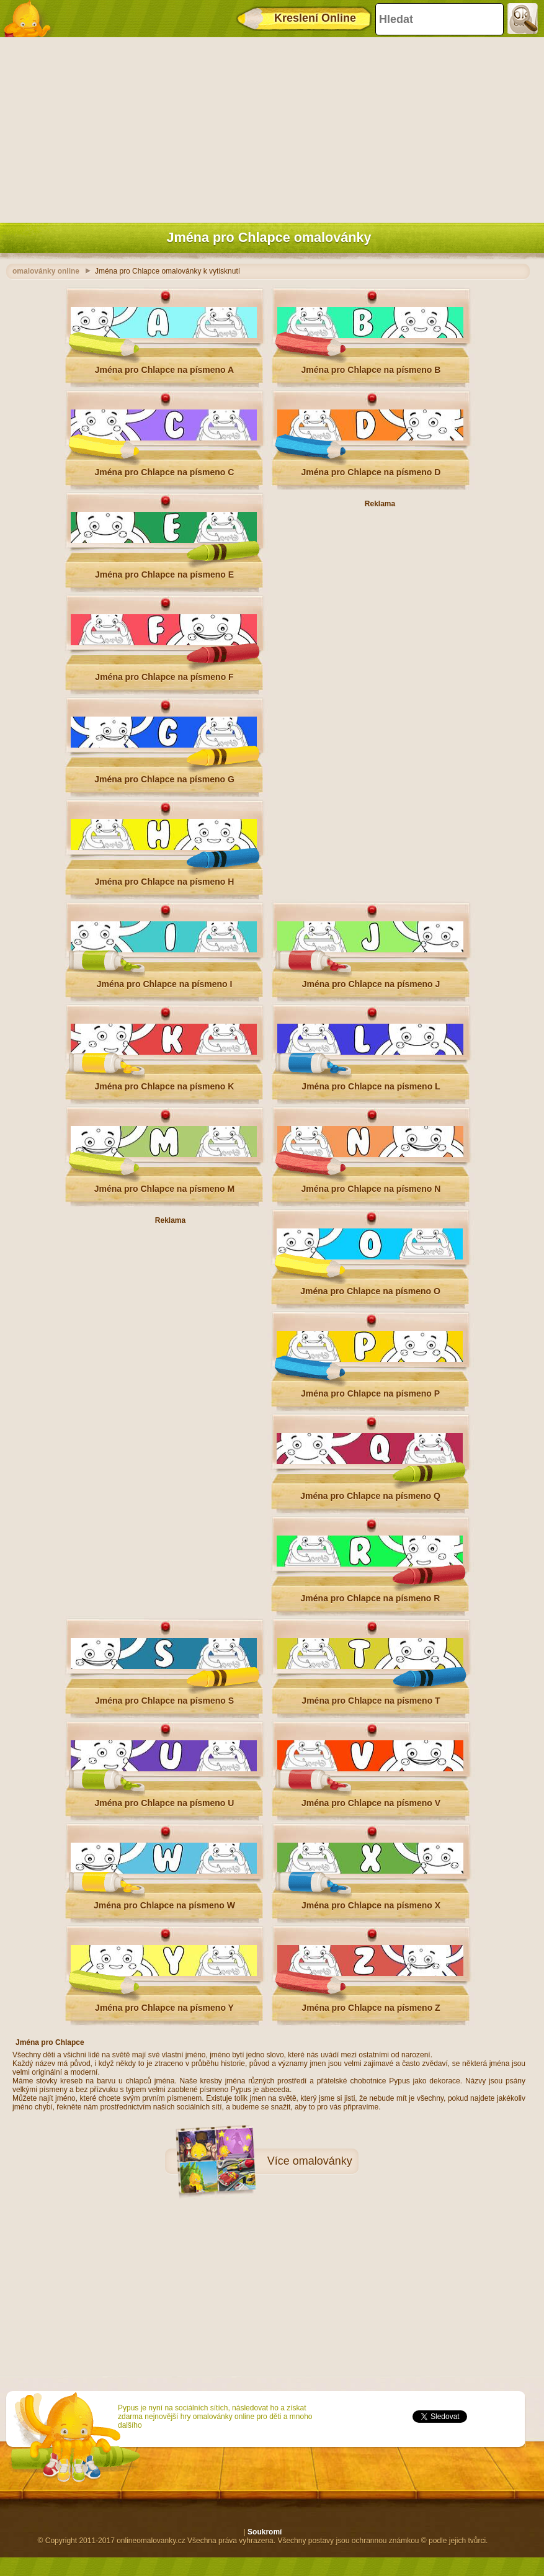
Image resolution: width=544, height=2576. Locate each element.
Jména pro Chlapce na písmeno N (371, 1189)
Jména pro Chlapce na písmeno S (164, 1701)
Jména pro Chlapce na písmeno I (165, 984)
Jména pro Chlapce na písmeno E (164, 574)
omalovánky (322, 2161)
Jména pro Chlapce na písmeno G (164, 779)
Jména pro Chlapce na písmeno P (370, 1393)
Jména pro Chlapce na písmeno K (164, 1086)
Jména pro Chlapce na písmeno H (164, 882)
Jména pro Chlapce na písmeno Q (370, 1496)
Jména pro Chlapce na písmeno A (164, 370)
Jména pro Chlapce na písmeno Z (370, 2008)
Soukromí (264, 2532)
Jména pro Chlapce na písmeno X (370, 1905)
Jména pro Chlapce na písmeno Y (164, 2008)
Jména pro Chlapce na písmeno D (371, 472)
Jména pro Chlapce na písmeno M (164, 1189)
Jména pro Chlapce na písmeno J (371, 984)
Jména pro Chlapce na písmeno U (164, 1803)
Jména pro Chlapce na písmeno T (370, 1701)
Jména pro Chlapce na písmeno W (164, 1905)
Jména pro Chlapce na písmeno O (370, 1291)
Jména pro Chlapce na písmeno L (370, 1086)
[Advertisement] (269, 127)
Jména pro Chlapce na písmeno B (371, 370)
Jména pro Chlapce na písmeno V (370, 1803)
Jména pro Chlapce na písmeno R (370, 1598)
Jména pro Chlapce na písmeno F (164, 677)
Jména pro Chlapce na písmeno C (164, 472)
